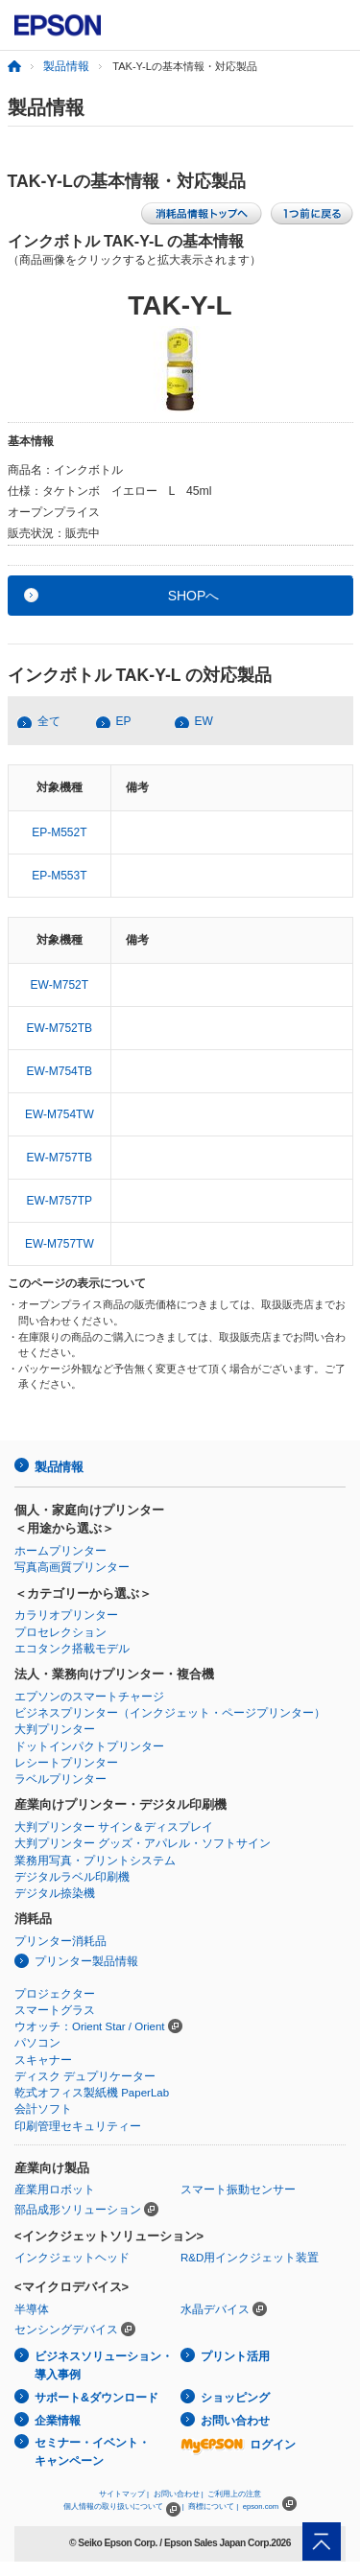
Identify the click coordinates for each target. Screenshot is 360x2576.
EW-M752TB (59, 1028)
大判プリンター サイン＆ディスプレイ (113, 1827)
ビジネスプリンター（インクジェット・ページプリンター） (169, 1713)
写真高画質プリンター (72, 1567)
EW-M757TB (59, 1157)
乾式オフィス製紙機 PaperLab (91, 2092)
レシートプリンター (66, 1762)
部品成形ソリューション (77, 2209)
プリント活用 (235, 2356)
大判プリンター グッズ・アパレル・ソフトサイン (142, 1843)
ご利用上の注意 (234, 2494)
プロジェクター (54, 1994)
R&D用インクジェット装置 (249, 2257)
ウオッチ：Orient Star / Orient (89, 2026)
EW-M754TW (59, 1114)
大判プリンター (54, 1729)
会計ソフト (43, 2109)
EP (124, 721)
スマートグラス (54, 2010)
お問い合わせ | (179, 2494)
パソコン (37, 2043)
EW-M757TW (59, 1244)
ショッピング (235, 2397)
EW (204, 721)
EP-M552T (59, 832)
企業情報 (58, 2420)
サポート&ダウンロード (96, 2397)
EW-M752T (59, 985)
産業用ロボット (54, 2189)
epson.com (261, 2506)
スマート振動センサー (238, 2189)
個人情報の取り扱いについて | (123, 2506)
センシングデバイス (66, 2329)
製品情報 (66, 66)
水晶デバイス (215, 2309)
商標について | (213, 2506)
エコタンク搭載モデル (72, 1648)
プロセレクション (60, 1632)
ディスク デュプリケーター (85, 2076)
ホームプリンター (60, 1551)
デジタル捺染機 (54, 1893)
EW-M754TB (59, 1071)
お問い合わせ (235, 2420)
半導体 (31, 2309)
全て (48, 721)
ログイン (238, 2444)
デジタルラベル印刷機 (72, 1877)
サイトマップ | (124, 2494)
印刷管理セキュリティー (77, 2126)
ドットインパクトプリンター (89, 1746)
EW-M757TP (59, 1200)
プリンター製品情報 (86, 1961)
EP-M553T (59, 875)
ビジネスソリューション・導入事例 (104, 2365)
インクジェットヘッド (72, 2257)
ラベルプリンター (60, 1779)
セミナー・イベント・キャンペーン (92, 2452)
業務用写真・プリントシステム (95, 1860)
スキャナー (43, 2060)
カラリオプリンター (66, 1615)
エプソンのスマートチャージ (89, 1696)
